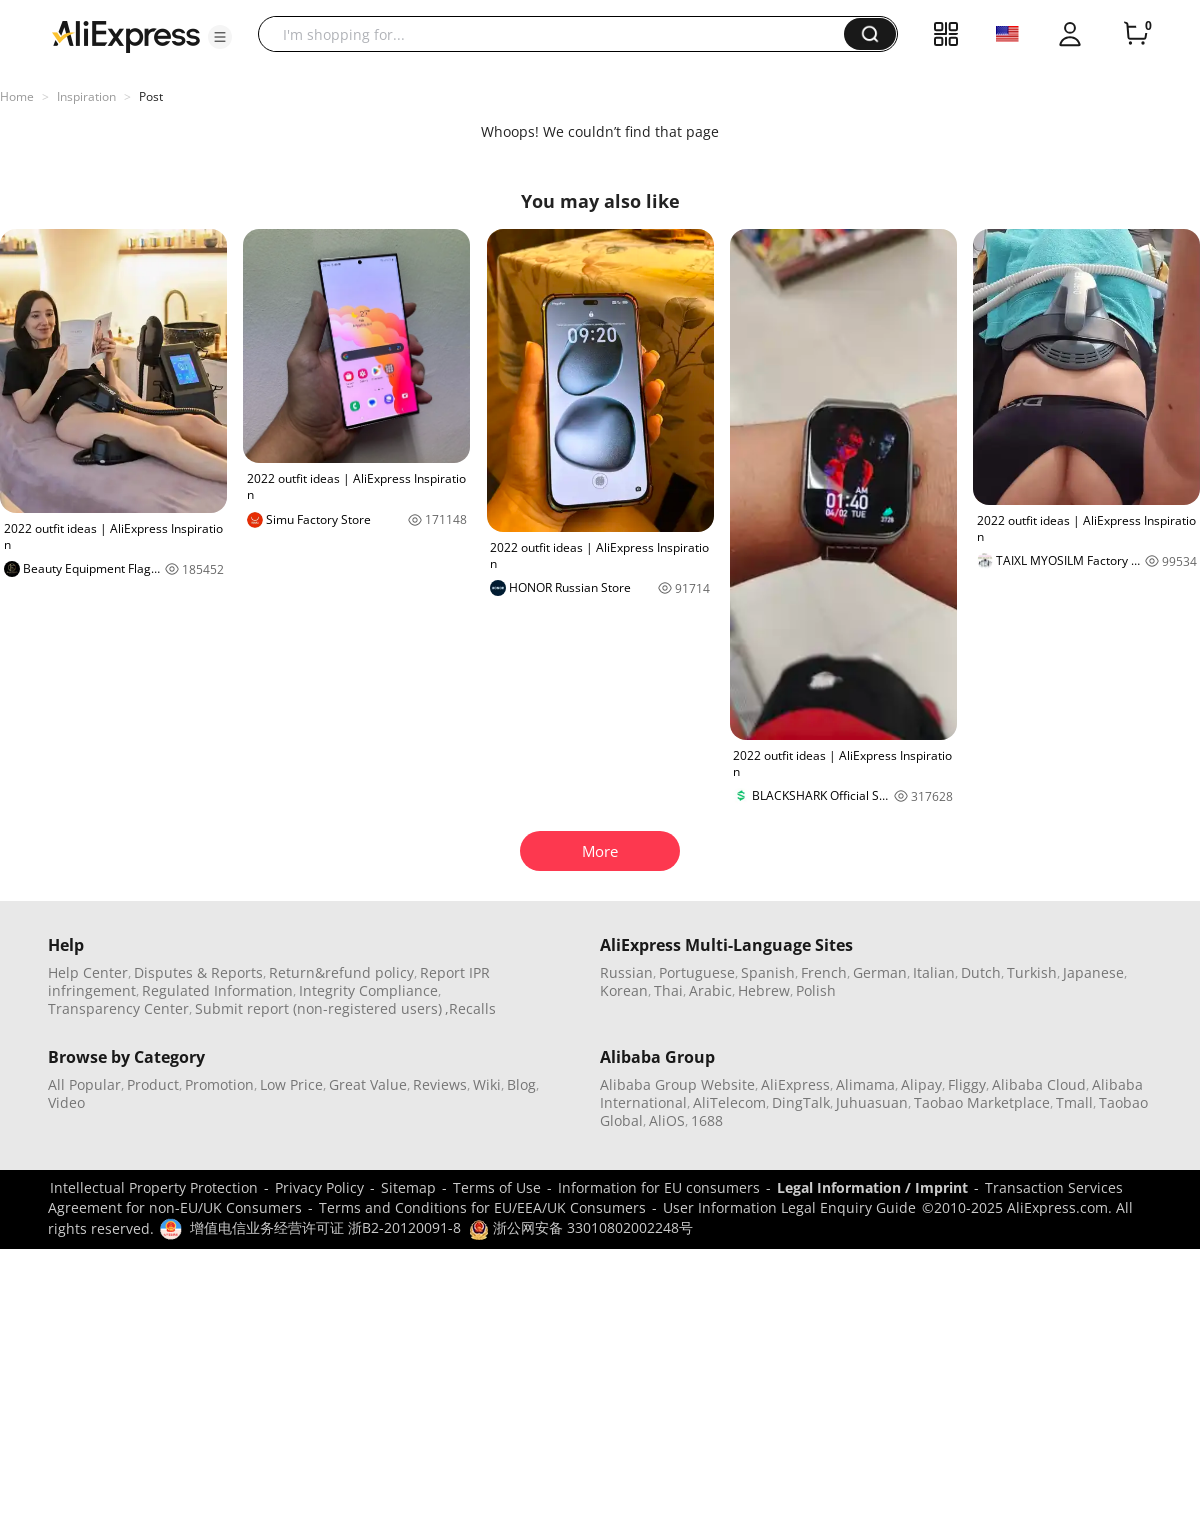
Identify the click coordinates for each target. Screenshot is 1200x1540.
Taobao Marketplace (982, 1102)
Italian (934, 972)
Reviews (440, 1084)
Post (151, 96)
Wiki (487, 1084)
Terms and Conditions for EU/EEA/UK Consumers (482, 1207)
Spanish (768, 972)
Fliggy (967, 1084)
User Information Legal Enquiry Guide (789, 1207)
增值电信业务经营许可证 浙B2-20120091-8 (325, 1227)
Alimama (865, 1084)
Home (17, 96)
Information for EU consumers (659, 1187)
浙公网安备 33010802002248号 (581, 1227)
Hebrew (764, 990)
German (880, 972)
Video (66, 1102)
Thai (668, 990)
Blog (521, 1084)
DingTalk (801, 1102)
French (824, 972)
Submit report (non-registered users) (318, 1008)
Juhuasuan (872, 1102)
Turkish (1032, 972)
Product (153, 1084)
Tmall (1074, 1102)
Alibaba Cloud (1039, 1084)
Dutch (981, 972)
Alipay (921, 1084)
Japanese (1093, 972)
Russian (626, 972)
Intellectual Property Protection (154, 1187)
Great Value (368, 1084)
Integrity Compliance (368, 990)
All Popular (84, 1084)
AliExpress (795, 1084)
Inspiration (86, 96)
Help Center (88, 972)
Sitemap (408, 1187)
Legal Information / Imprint (872, 1187)
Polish (816, 990)
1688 (707, 1120)
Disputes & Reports (198, 972)
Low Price (291, 1084)
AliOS (667, 1120)
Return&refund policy (341, 972)
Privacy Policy (319, 1187)
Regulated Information (217, 990)
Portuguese (697, 972)
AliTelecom (729, 1102)
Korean (624, 990)
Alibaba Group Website (677, 1084)
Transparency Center (118, 1008)
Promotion (219, 1084)
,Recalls (470, 1008)
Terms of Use (497, 1187)
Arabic (710, 990)
